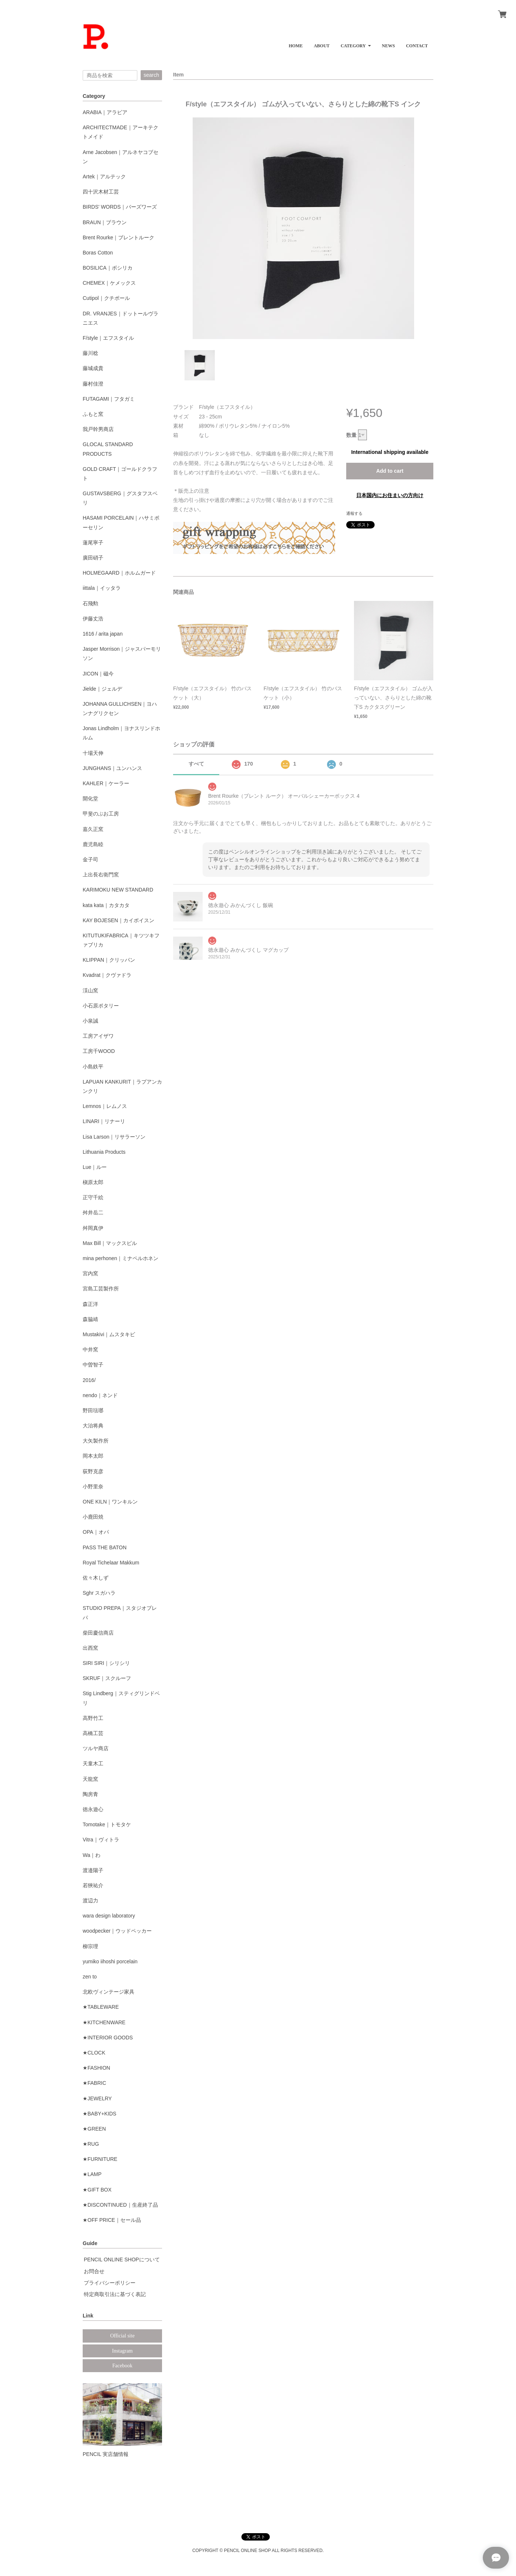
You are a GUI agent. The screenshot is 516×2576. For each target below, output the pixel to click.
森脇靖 (90, 1319)
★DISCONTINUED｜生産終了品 (120, 2205)
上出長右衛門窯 (101, 875)
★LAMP (92, 2174)
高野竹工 (93, 1718)
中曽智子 (93, 1365)
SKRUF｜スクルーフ (107, 1678)
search (151, 75)
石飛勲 (90, 603)
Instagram (122, 2351)
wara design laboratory (109, 1916)
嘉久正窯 (93, 829)
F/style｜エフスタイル (108, 338)
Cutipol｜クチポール (106, 298)
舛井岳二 (93, 1212)
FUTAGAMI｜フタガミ (109, 399)
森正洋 (90, 1304)
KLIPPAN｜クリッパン (109, 960)
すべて (196, 764)
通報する (354, 513)
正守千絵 (93, 1197)
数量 (351, 435)
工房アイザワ (98, 1036)
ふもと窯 (93, 414)
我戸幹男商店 (98, 429)
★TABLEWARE (101, 2007)
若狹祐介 (93, 1885)
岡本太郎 (93, 1456)
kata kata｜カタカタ (106, 905)
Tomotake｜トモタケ (107, 1824)
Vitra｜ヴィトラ (101, 1840)
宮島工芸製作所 (101, 1289)
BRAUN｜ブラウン (105, 222)
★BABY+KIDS (99, 2114)
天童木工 (93, 1763)
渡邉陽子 (93, 1870)
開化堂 (90, 798)
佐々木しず (96, 1578)
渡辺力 (90, 1900)
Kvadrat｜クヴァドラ (107, 975)
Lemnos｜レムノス (105, 1106)
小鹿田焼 (93, 1517)
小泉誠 (90, 1021)
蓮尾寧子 (93, 542)
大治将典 (93, 1426)
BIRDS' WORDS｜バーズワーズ (120, 207)
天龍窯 (90, 1779)
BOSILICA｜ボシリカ (108, 268)
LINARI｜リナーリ (104, 1121)
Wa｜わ (91, 1855)
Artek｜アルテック (104, 176)
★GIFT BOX (97, 2190)
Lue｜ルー (95, 1167)
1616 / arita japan (103, 634)
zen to (90, 1977)
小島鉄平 (93, 1067)
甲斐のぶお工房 (101, 814)
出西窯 (90, 1648)
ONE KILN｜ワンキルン (110, 1502)
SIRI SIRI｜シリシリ (106, 1663)
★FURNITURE (100, 2159)
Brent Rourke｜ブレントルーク (118, 237)
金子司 (90, 859)
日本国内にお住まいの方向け (389, 495)
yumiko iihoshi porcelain (110, 1961)
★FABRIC (94, 2083)
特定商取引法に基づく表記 (115, 2294)
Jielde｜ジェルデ (102, 689)
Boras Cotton (98, 253)
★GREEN (94, 2129)
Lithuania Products (104, 1152)
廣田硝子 (93, 558)
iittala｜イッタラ (102, 588)
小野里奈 (93, 1486)
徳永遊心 (93, 1809)
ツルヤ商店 (96, 1748)
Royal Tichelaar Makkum (111, 1563)
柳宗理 (90, 1946)
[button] (355, 43)
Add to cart (389, 471)
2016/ (89, 1380)
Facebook (122, 2365)
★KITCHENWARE (104, 2022)
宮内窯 (90, 1273)
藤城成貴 (93, 368)
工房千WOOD (99, 1051)
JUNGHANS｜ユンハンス (112, 768)
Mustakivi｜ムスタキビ (109, 1334)
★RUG (91, 2144)
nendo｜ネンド (100, 1395)
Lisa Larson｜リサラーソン (114, 1137)
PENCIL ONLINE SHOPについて (122, 2259)
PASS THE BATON (105, 1547)
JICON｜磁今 (98, 674)
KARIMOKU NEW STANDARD (118, 890)
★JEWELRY (97, 2098)
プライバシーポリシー (109, 2283)
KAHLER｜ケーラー (106, 783)
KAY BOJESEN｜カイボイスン (118, 920)
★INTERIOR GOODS (108, 2037)
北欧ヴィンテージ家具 (108, 1992)
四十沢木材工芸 (101, 192)
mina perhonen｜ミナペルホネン (120, 1258)
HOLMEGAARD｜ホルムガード (119, 573)
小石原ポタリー (101, 1006)
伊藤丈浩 (93, 619)
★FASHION (96, 2068)
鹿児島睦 (93, 844)
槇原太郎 (93, 1182)
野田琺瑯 (93, 1410)
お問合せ (94, 2271)
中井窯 (90, 1349)
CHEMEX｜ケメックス (109, 283)
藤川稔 (90, 353)
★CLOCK (94, 2053)
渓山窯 (90, 990)
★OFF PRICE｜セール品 (112, 2220)
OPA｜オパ (96, 1532)
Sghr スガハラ (99, 1593)
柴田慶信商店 (98, 1633)
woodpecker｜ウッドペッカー (117, 1931)
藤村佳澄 (93, 384)
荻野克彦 (93, 1471)
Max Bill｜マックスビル (110, 1243)
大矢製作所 (96, 1441)
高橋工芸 (93, 1733)
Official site (122, 2336)
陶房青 (90, 1794)
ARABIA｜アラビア (105, 112)
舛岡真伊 (93, 1228)
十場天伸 (93, 753)
